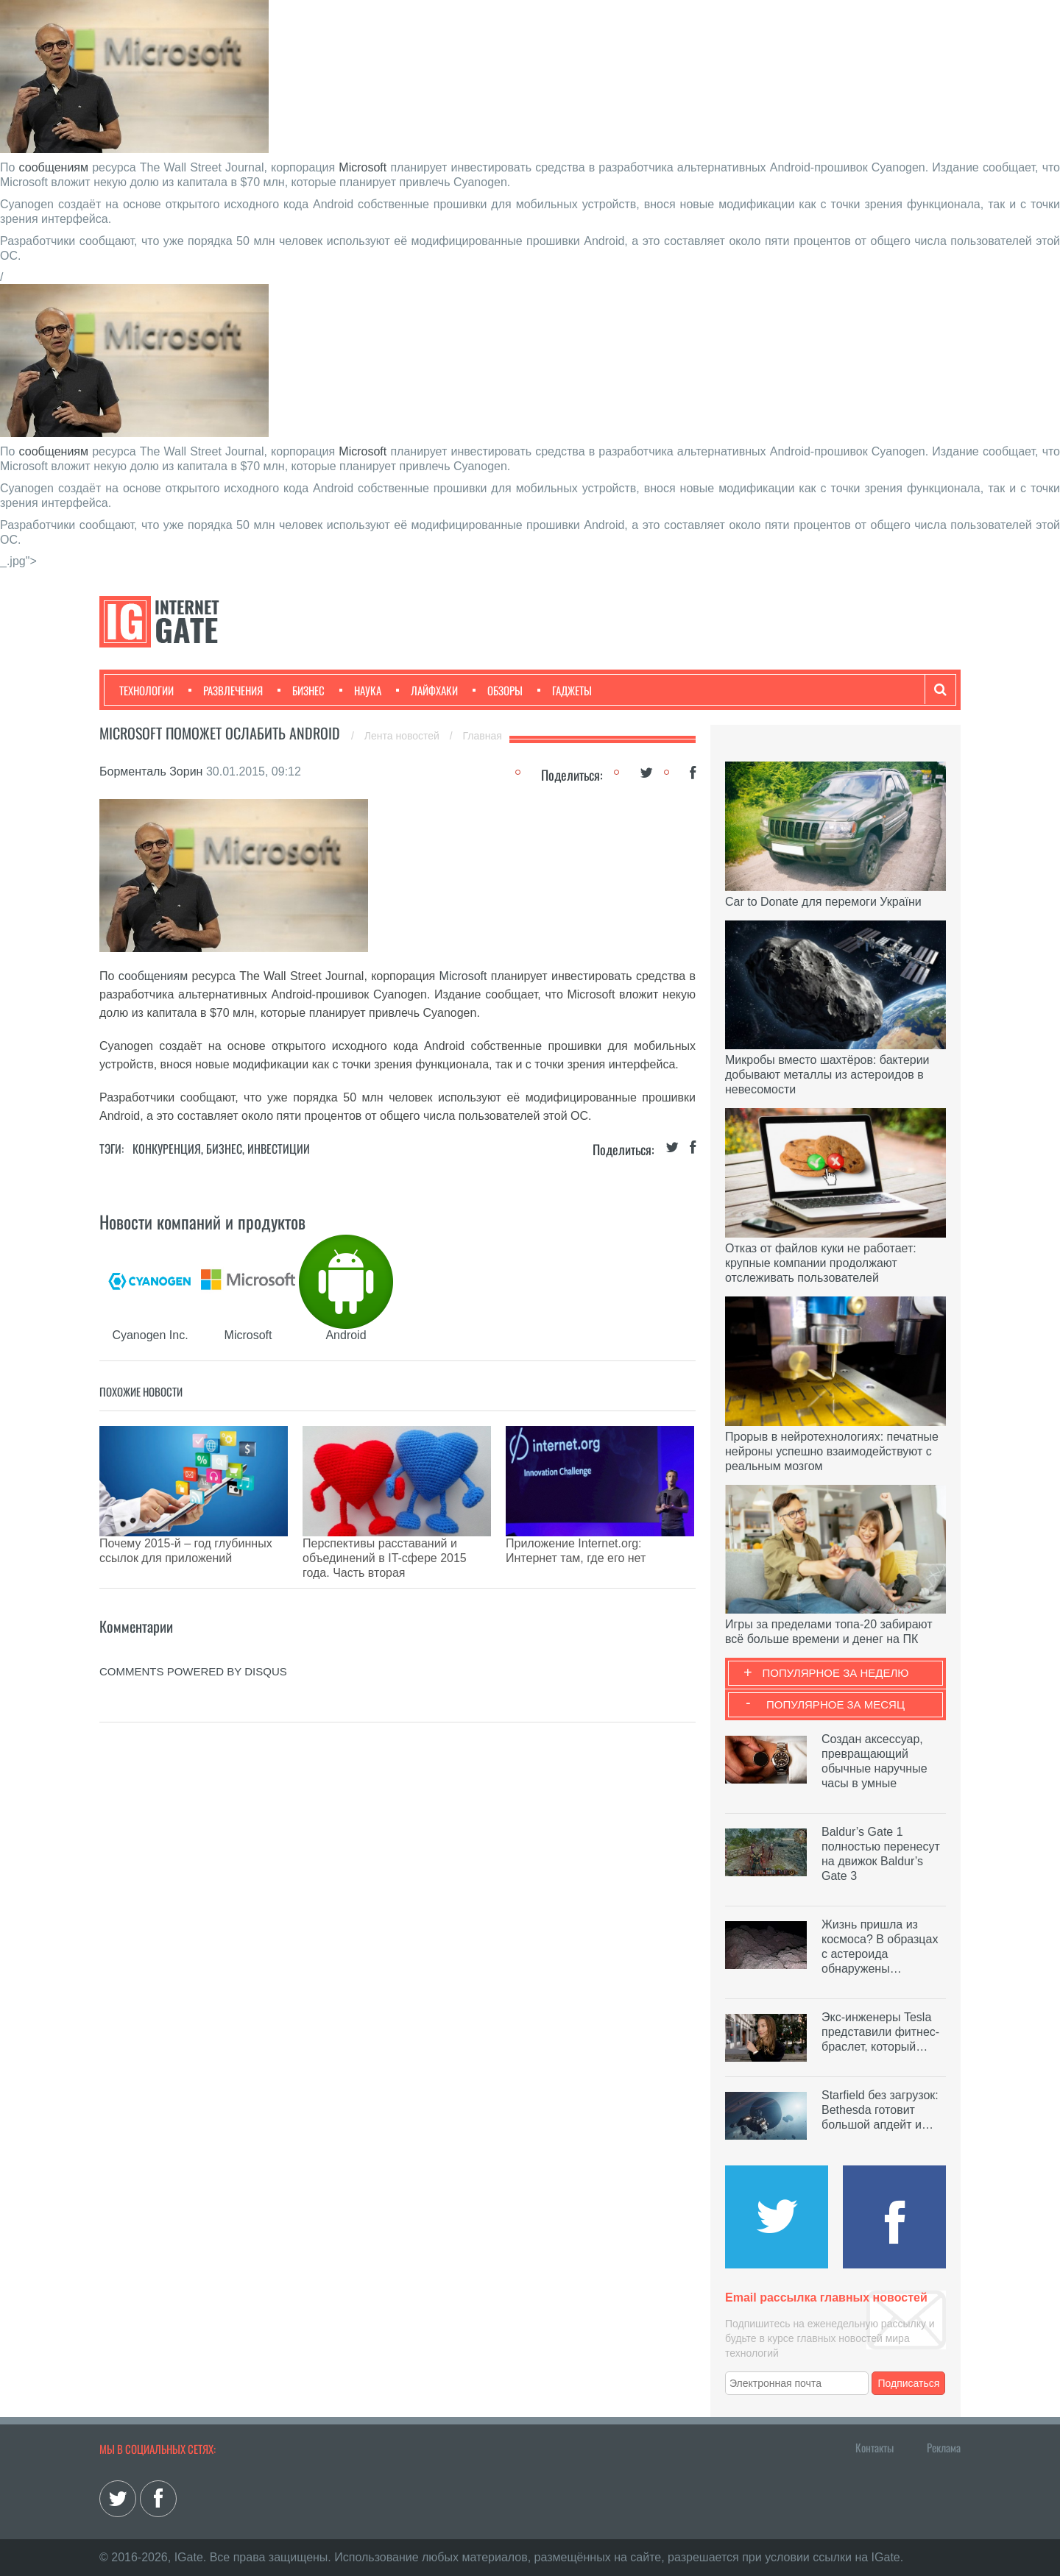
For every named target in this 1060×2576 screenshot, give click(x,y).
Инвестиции (278, 1148)
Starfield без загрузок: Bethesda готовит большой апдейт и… (880, 2110)
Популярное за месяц (835, 1704)
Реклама (944, 2447)
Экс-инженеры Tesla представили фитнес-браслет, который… (880, 2032)
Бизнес (301, 690)
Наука (360, 690)
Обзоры (498, 690)
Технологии (146, 690)
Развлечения (225, 690)
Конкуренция (166, 1148)
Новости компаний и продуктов (202, 1221)
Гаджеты (564, 690)
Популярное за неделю (836, 1673)
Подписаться (909, 2383)
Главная (482, 736)
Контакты (874, 2447)
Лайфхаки (427, 690)
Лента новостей (403, 736)
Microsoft (362, 167)
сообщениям (53, 167)
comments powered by (193, 1634)
